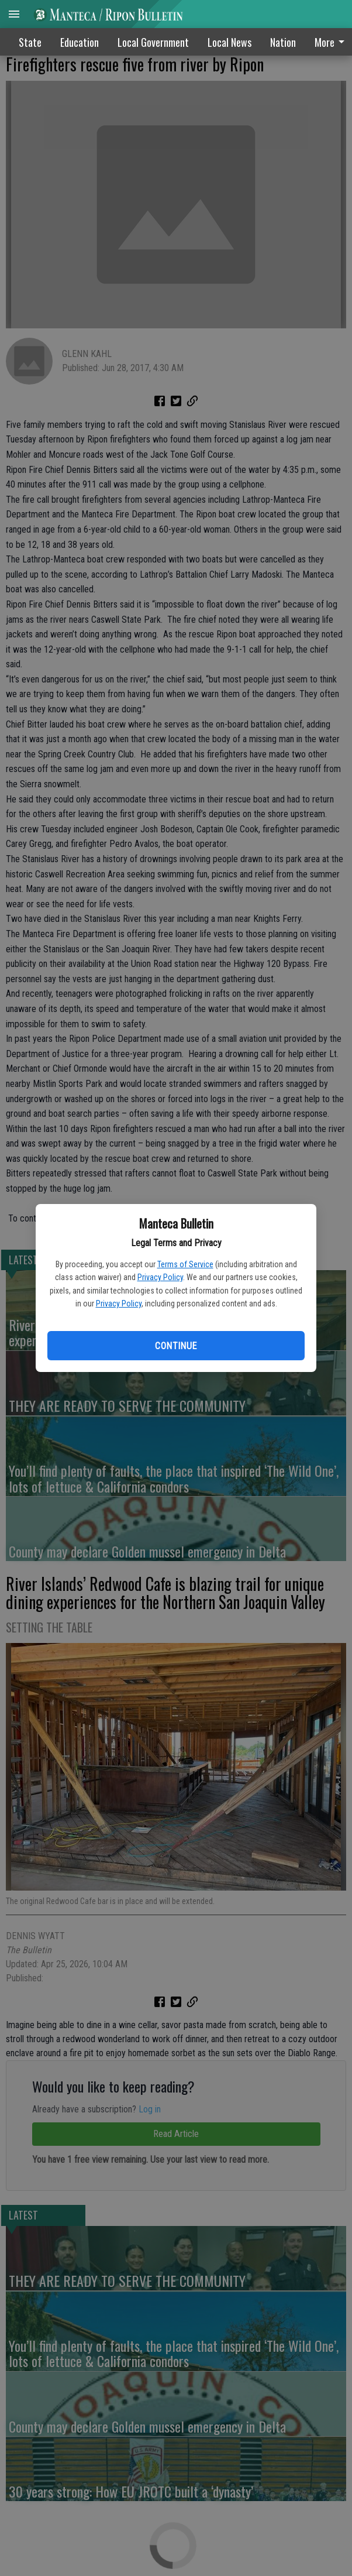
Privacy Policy (160, 1277)
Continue (175, 1346)
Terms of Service (185, 1264)
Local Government (153, 42)
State (30, 42)
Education (79, 42)
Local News (229, 42)
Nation (283, 42)
